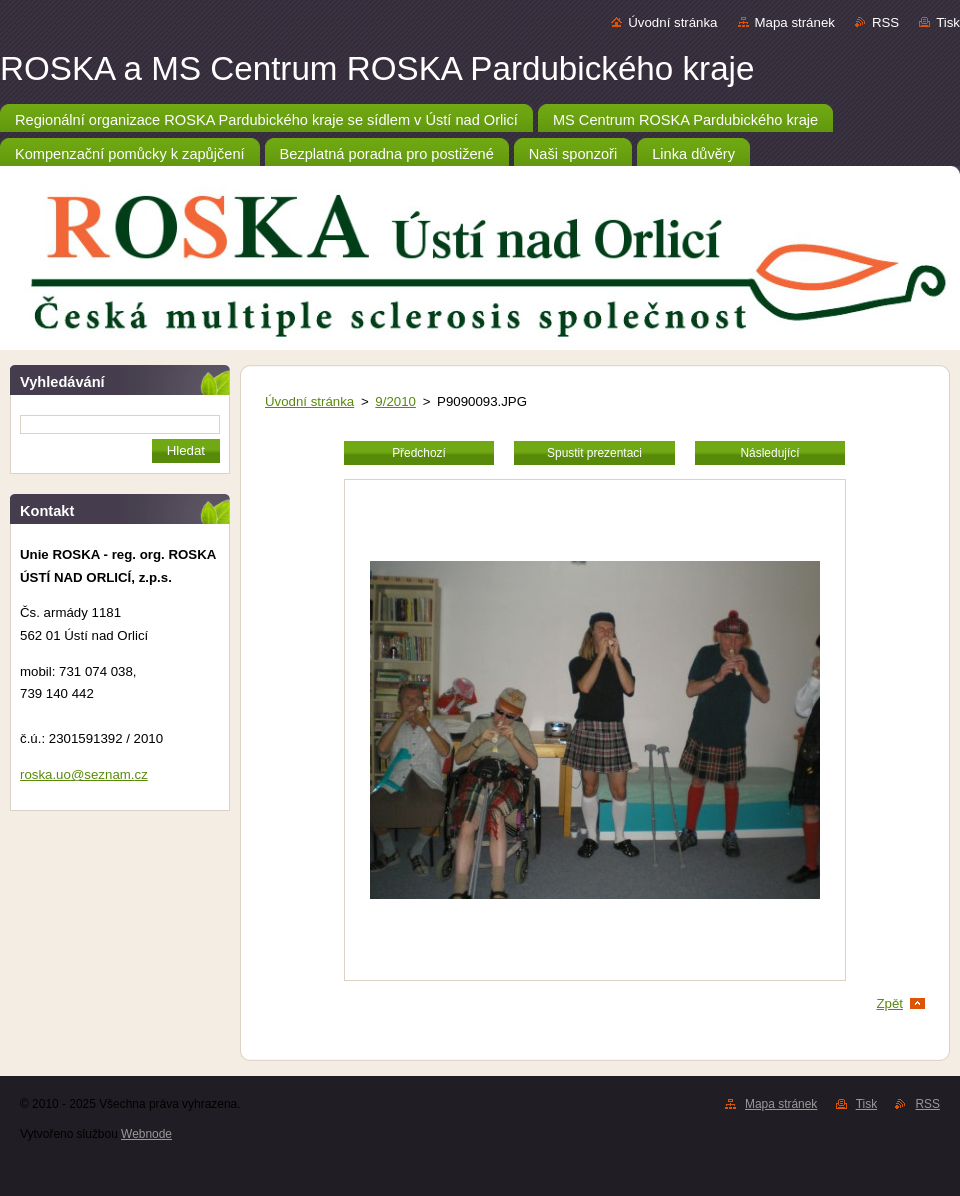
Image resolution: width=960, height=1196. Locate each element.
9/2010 (395, 401)
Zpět (889, 1003)
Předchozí (419, 453)
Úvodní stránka (672, 22)
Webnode (146, 1134)
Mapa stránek (795, 22)
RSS (885, 22)
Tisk (948, 22)
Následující (769, 453)
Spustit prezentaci (594, 453)
